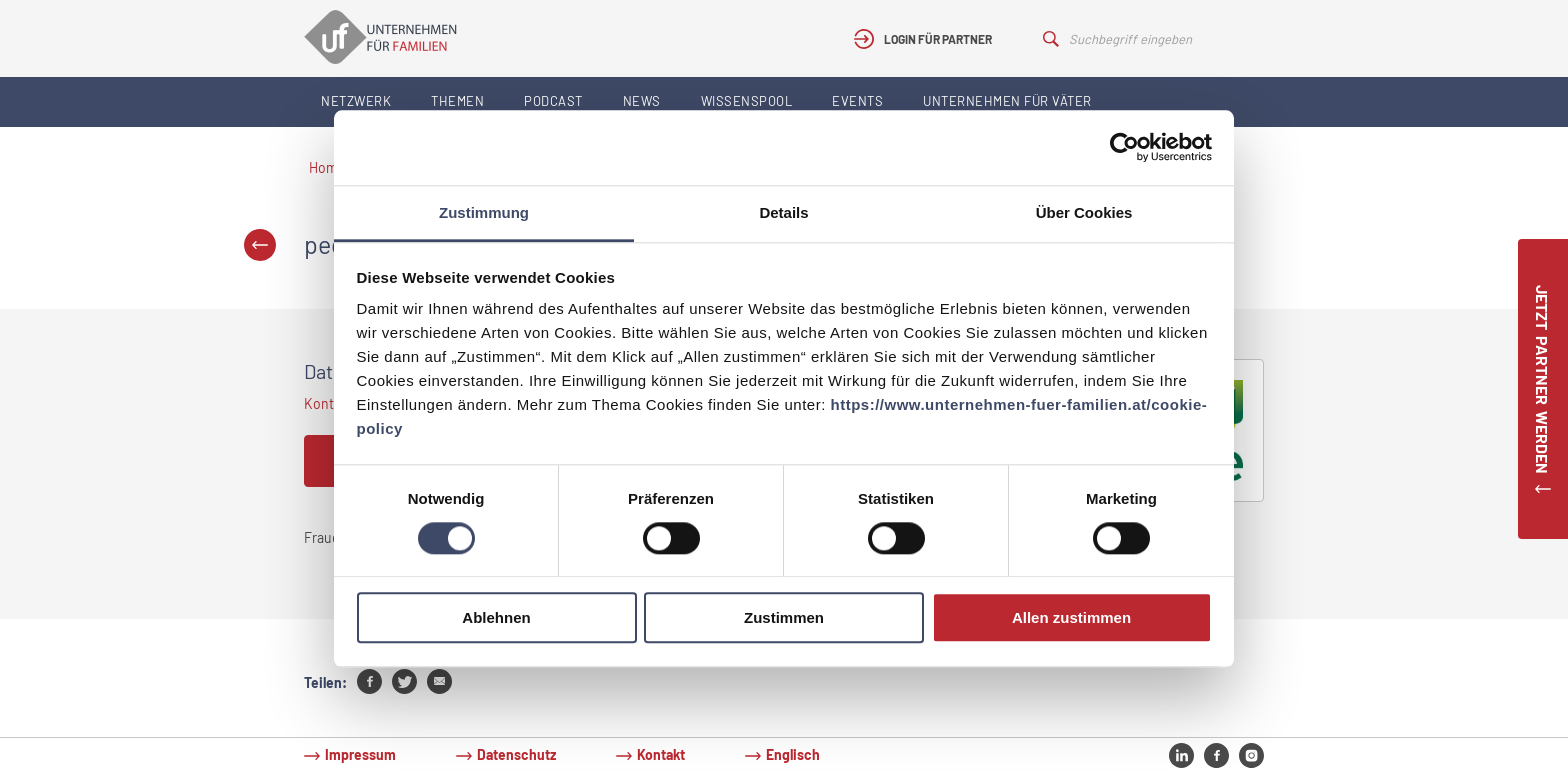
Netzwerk (356, 101)
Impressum (360, 754)
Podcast (553, 101)
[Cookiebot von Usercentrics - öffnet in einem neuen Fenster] (1124, 147)
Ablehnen (496, 618)
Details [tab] (783, 212)
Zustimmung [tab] (484, 212)
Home (327, 167)
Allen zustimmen (1071, 618)
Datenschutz (516, 754)
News (642, 101)
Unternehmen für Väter (1007, 101)
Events (857, 101)
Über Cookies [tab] (1084, 212)
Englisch (793, 754)
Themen (457, 101)
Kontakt (661, 754)
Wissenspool (747, 101)
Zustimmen (784, 618)
